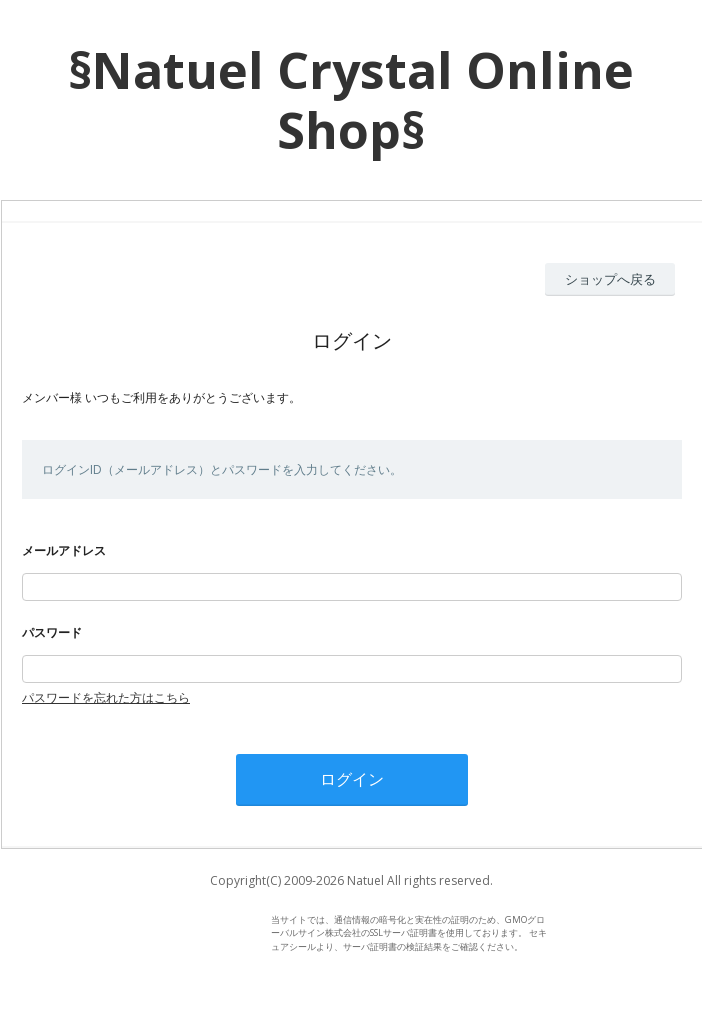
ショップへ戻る (610, 279)
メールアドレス (64, 550)
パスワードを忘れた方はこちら (106, 697)
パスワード (52, 632)
